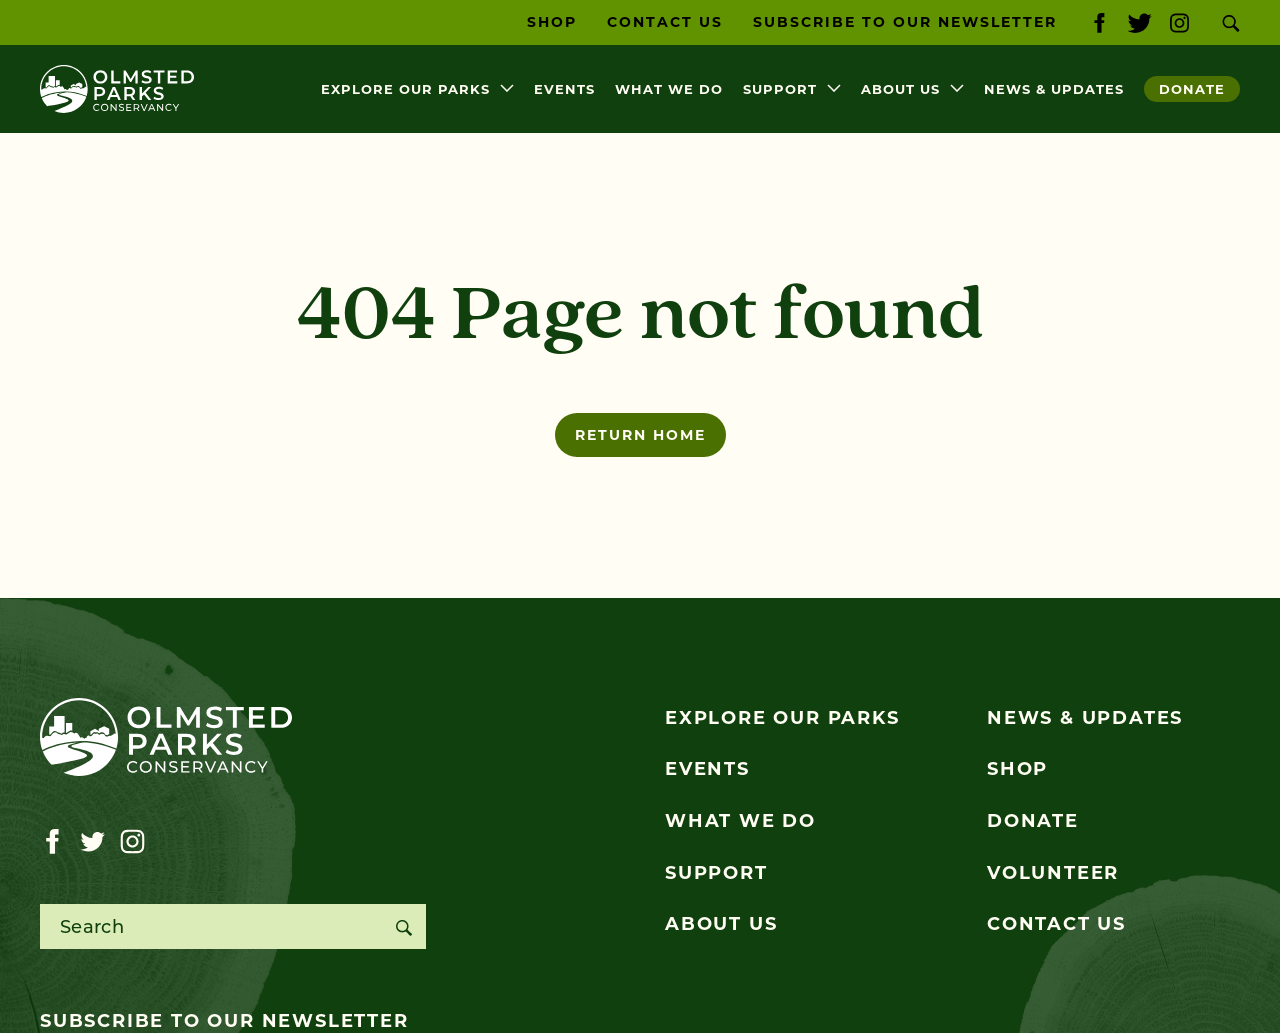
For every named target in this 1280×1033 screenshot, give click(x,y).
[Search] (403, 926)
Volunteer (1053, 873)
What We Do (669, 89)
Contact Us (665, 22)
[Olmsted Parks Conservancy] (117, 89)
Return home (640, 435)
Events (564, 89)
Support (780, 89)
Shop (552, 22)
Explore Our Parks (405, 89)
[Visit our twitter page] (1139, 22)
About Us (900, 89)
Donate (1192, 89)
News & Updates (1054, 89)
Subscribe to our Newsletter (905, 22)
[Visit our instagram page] (1179, 22)
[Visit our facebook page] (1099, 22)
